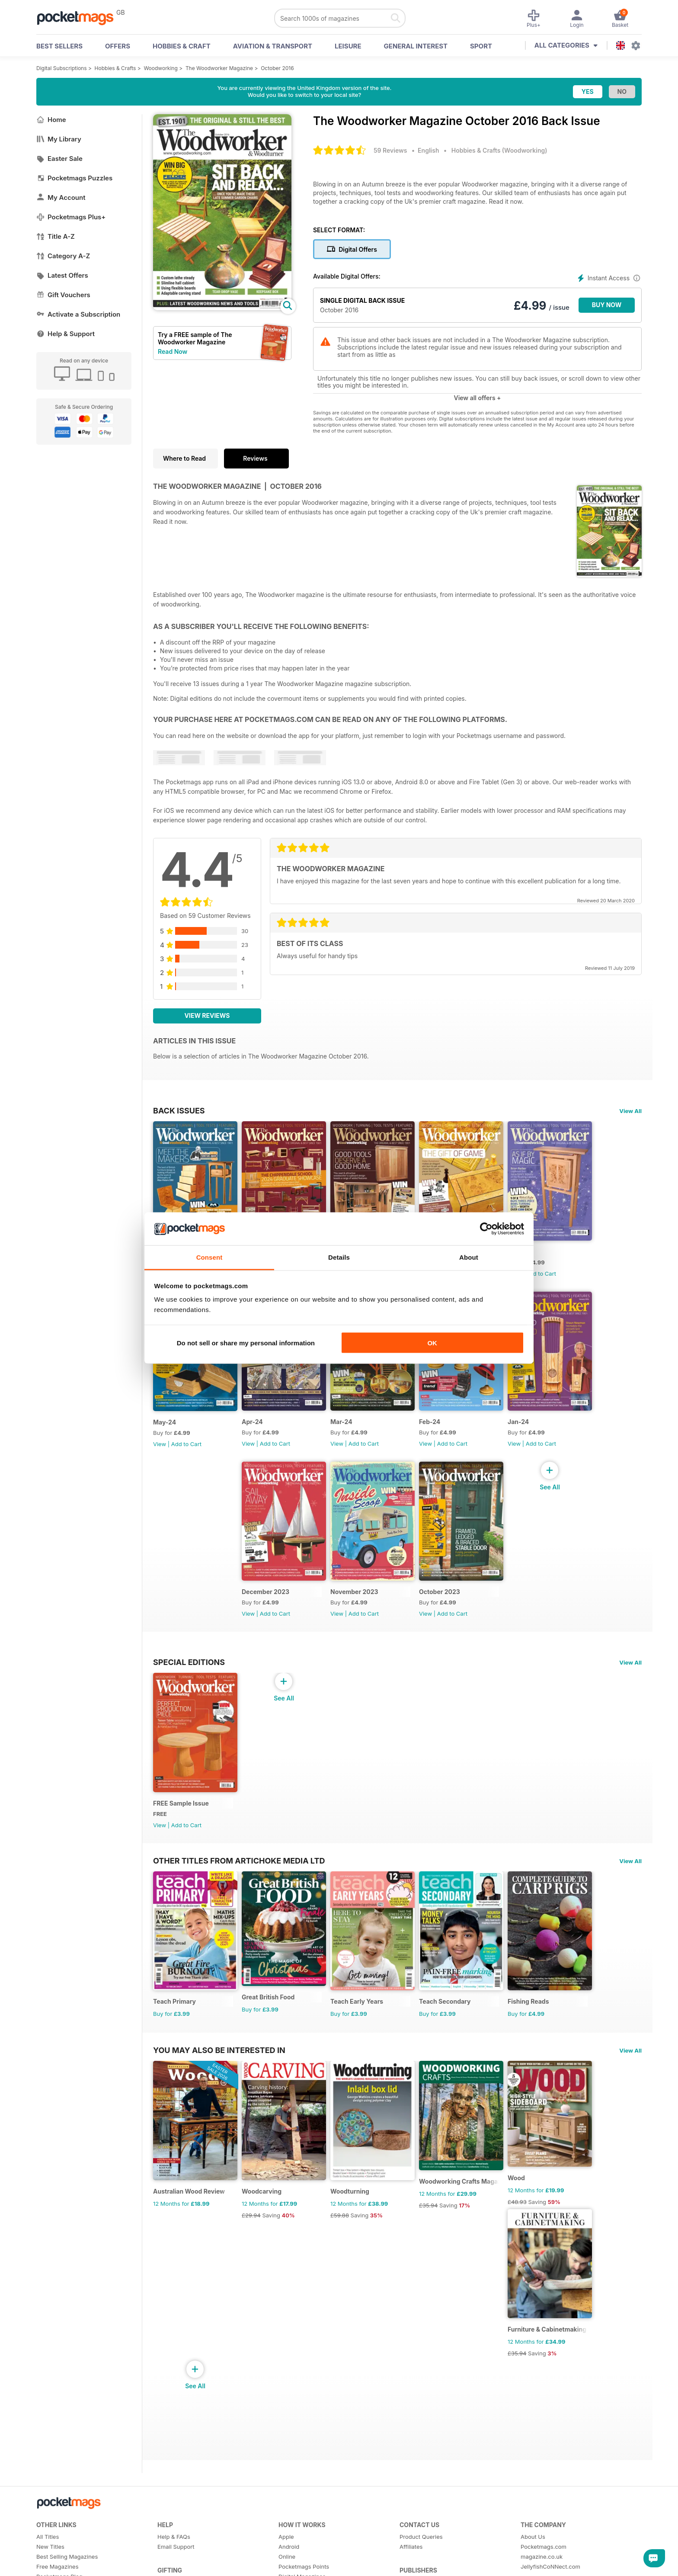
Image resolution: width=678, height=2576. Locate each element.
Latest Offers (62, 275)
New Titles (50, 2546)
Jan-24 (518, 1421)
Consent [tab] (209, 1257)
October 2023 (439, 1591)
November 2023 (354, 1591)
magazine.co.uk (542, 2556)
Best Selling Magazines (67, 2556)
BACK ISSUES (179, 1110)
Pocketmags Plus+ (71, 217)
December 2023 (265, 1591)
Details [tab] (339, 1257)
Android (288, 2546)
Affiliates (411, 2546)
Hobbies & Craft (182, 46)
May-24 (164, 1422)
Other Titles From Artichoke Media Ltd (239, 1860)
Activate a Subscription (78, 314)
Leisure (348, 46)
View (159, 1443)
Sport (481, 46)
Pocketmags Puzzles (74, 178)
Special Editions (189, 1662)
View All (630, 1110)
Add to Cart (541, 1273)
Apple (286, 2536)
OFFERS (117, 46)
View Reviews (207, 1015)
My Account (61, 197)
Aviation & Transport (272, 46)
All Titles (47, 2536)
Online (286, 2556)
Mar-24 (341, 1421)
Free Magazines (57, 2566)
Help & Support (65, 334)
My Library (58, 139)
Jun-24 (518, 1251)
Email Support (176, 2546)
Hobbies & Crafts (115, 68)
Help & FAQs (173, 2536)
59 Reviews (390, 150)
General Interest (416, 46)
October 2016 (277, 68)
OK (432, 1342)
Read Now (172, 351)
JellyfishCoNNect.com (550, 2566)
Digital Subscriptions (61, 68)
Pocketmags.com (543, 2546)
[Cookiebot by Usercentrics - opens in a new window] (486, 1228)
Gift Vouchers (63, 295)
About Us (533, 2536)
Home (51, 119)
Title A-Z (55, 236)
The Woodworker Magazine (219, 68)
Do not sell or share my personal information (246, 1342)
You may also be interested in (219, 2050)
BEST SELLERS (59, 46)
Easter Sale (59, 158)
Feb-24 (429, 1421)
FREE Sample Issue (181, 1803)
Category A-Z (63, 256)
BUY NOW (607, 304)
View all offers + (477, 397)
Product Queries (421, 2536)
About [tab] (468, 1257)
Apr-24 (252, 1421)
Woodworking (160, 68)
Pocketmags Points (303, 2566)
